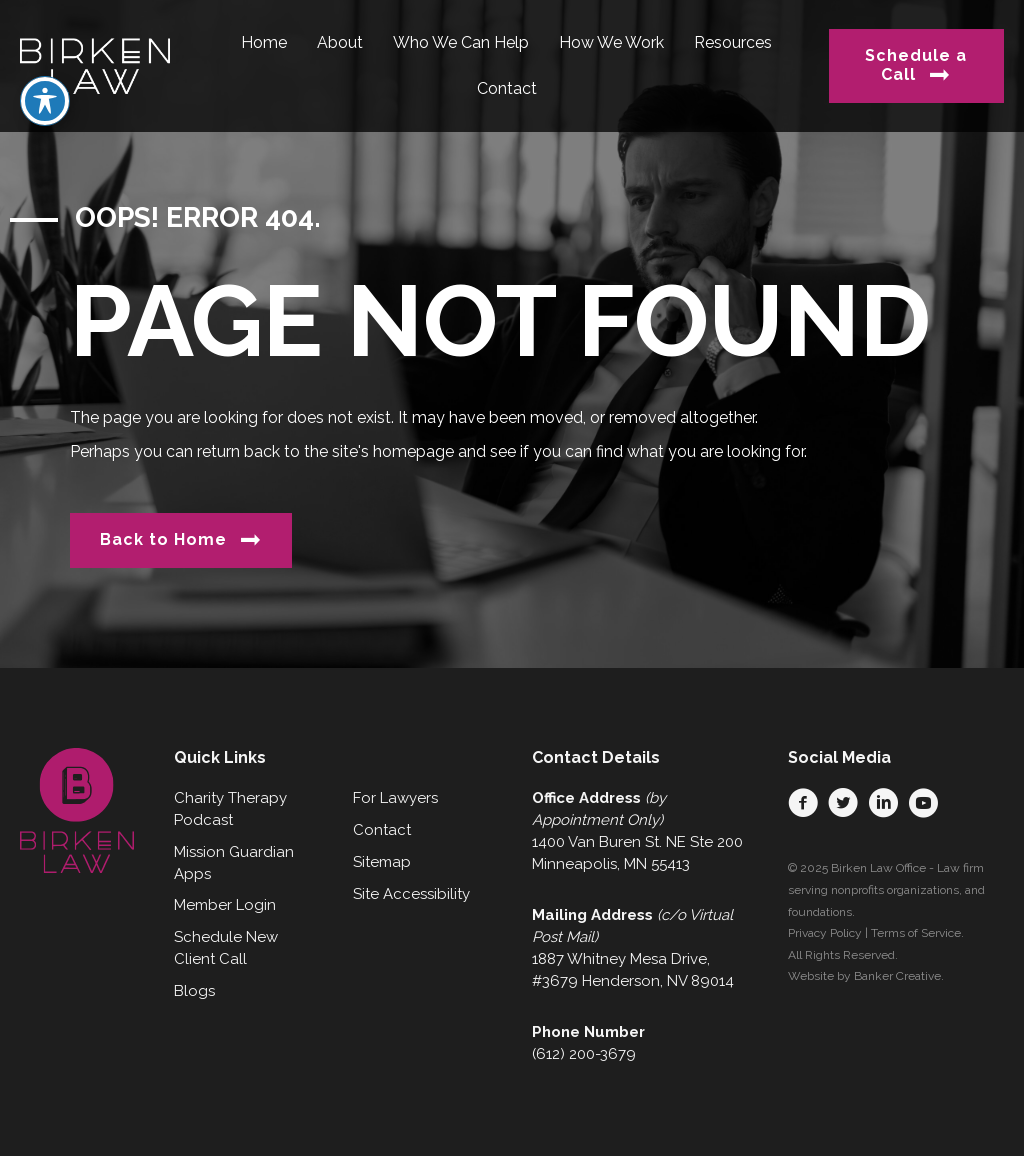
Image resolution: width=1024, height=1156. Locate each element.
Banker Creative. (899, 976)
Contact (382, 830)
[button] (803, 803)
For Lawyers (395, 798)
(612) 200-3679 (584, 1054)
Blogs (194, 991)
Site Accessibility (411, 894)
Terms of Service (916, 933)
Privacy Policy (825, 933)
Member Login (225, 905)
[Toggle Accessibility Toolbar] (45, 54)
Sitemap (382, 862)
